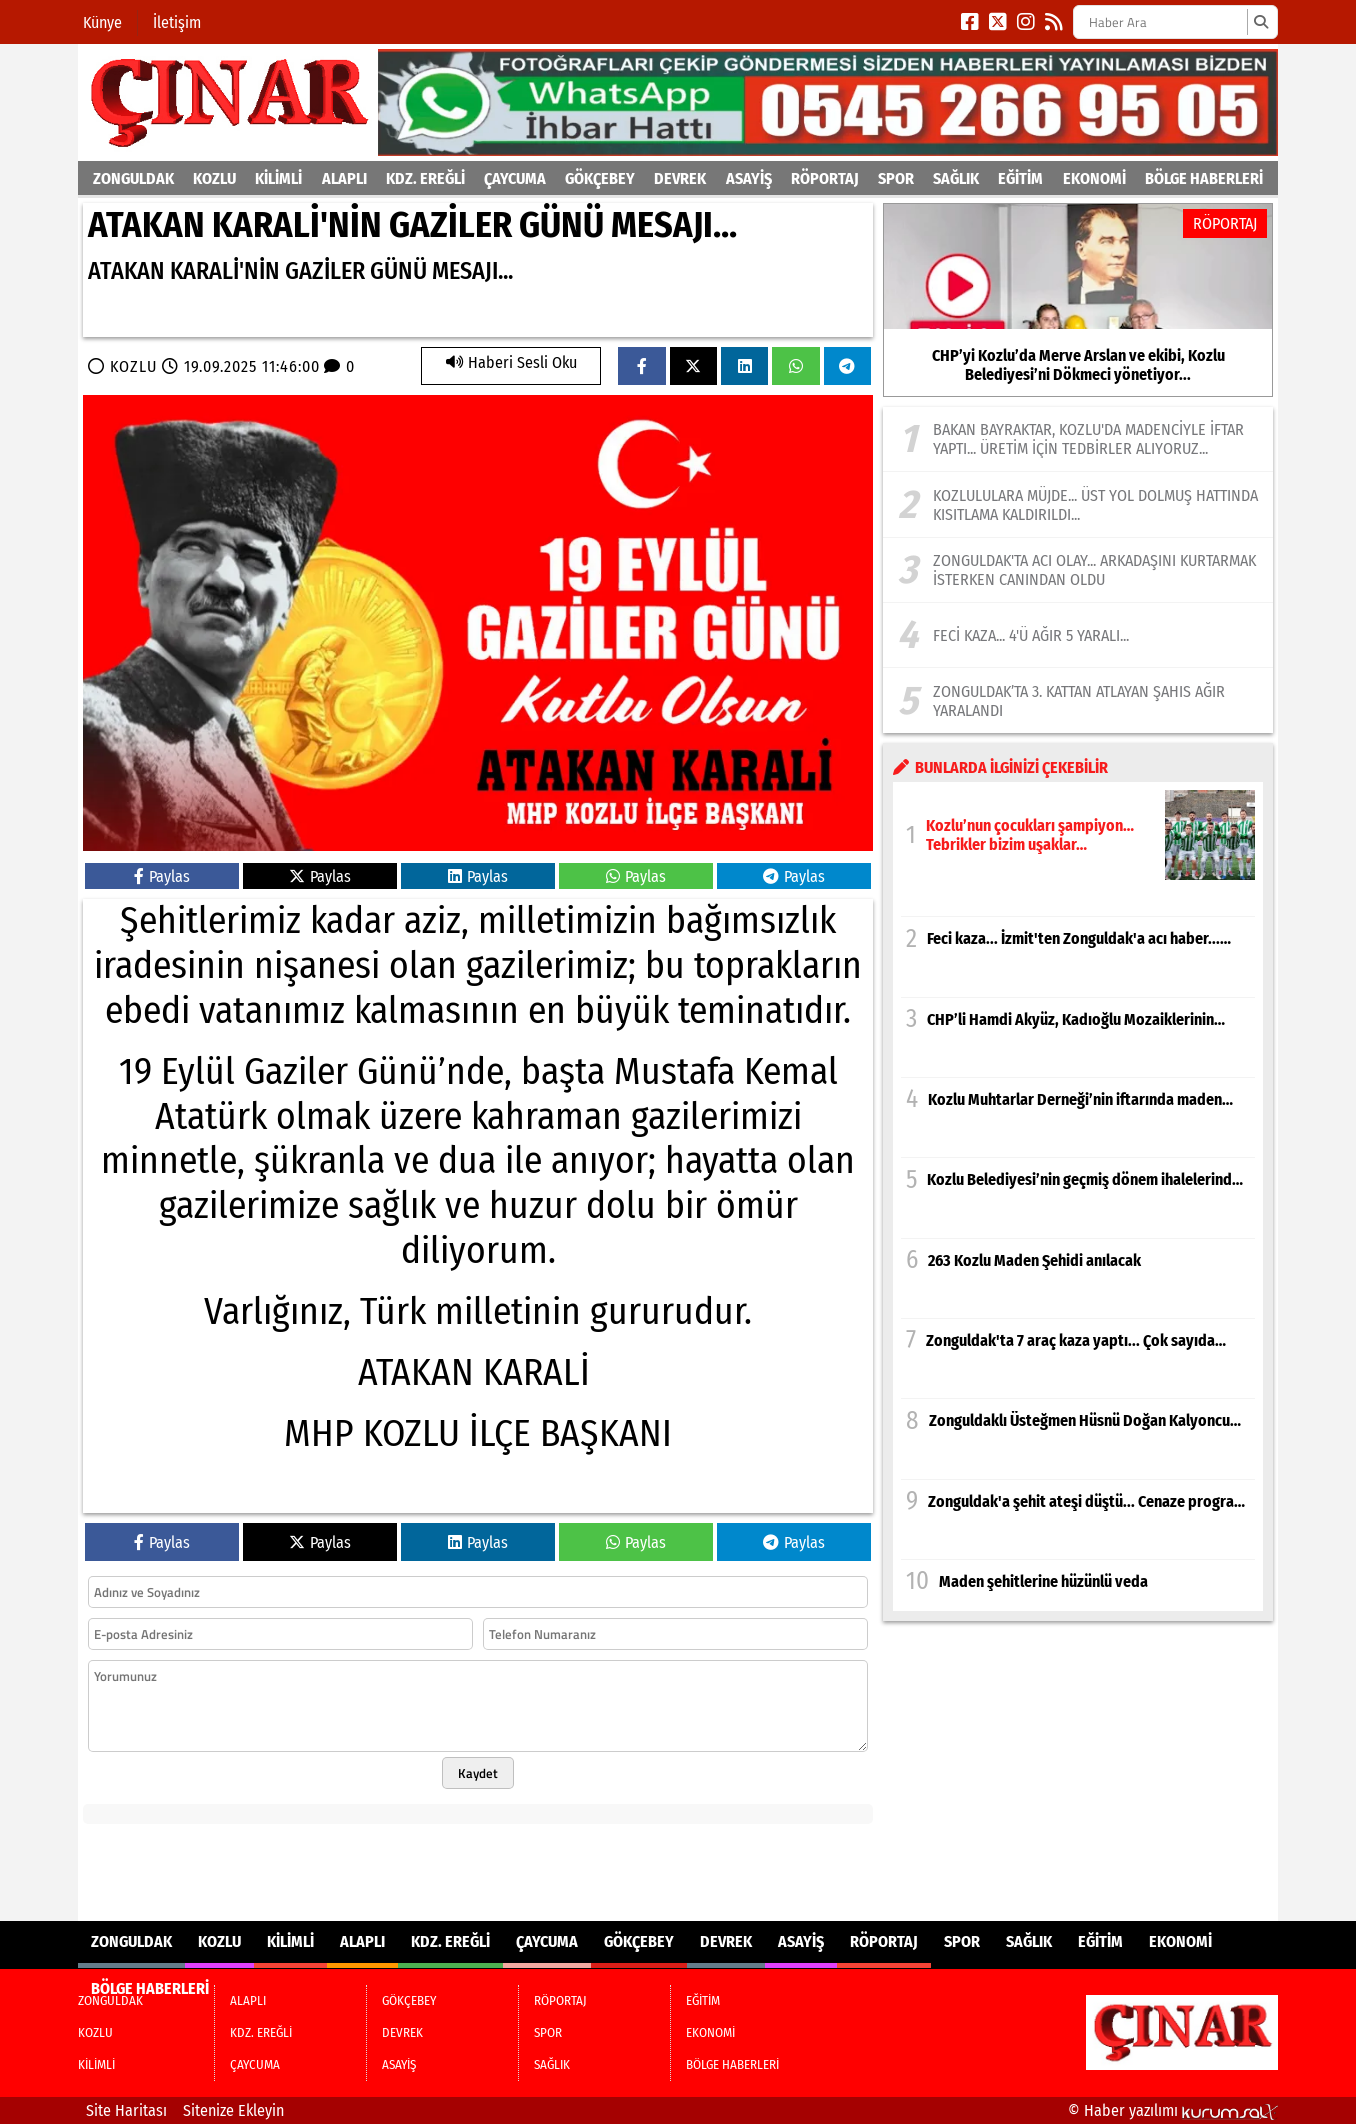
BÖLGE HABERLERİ (1204, 178)
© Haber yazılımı (1173, 2110)
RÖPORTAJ (825, 178)
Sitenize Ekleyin (233, 2110)
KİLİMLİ (278, 178)
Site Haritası (126, 2110)
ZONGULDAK (133, 178)
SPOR (896, 178)
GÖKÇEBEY (600, 178)
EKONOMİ (1094, 178)
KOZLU (214, 178)
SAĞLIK (956, 178)
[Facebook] (970, 22)
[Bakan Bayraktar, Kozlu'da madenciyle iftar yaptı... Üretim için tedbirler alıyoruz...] (1078, 439)
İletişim (177, 22)
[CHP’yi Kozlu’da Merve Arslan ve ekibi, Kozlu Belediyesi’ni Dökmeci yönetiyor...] (1078, 300)
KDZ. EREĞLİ (425, 178)
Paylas (162, 876)
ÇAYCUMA (515, 178)
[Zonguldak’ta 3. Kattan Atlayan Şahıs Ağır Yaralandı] (1078, 700)
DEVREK (680, 178)
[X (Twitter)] (998, 22)
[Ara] (1260, 22)
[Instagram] (1026, 22)
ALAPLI (344, 178)
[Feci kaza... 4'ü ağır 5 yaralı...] (1078, 635)
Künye (102, 22)
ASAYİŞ (749, 178)
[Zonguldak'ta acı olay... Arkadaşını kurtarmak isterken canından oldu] (1078, 570)
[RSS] (1054, 22)
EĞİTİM (1020, 178)
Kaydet (478, 1773)
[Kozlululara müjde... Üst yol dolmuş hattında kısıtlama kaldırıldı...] (1078, 504)
